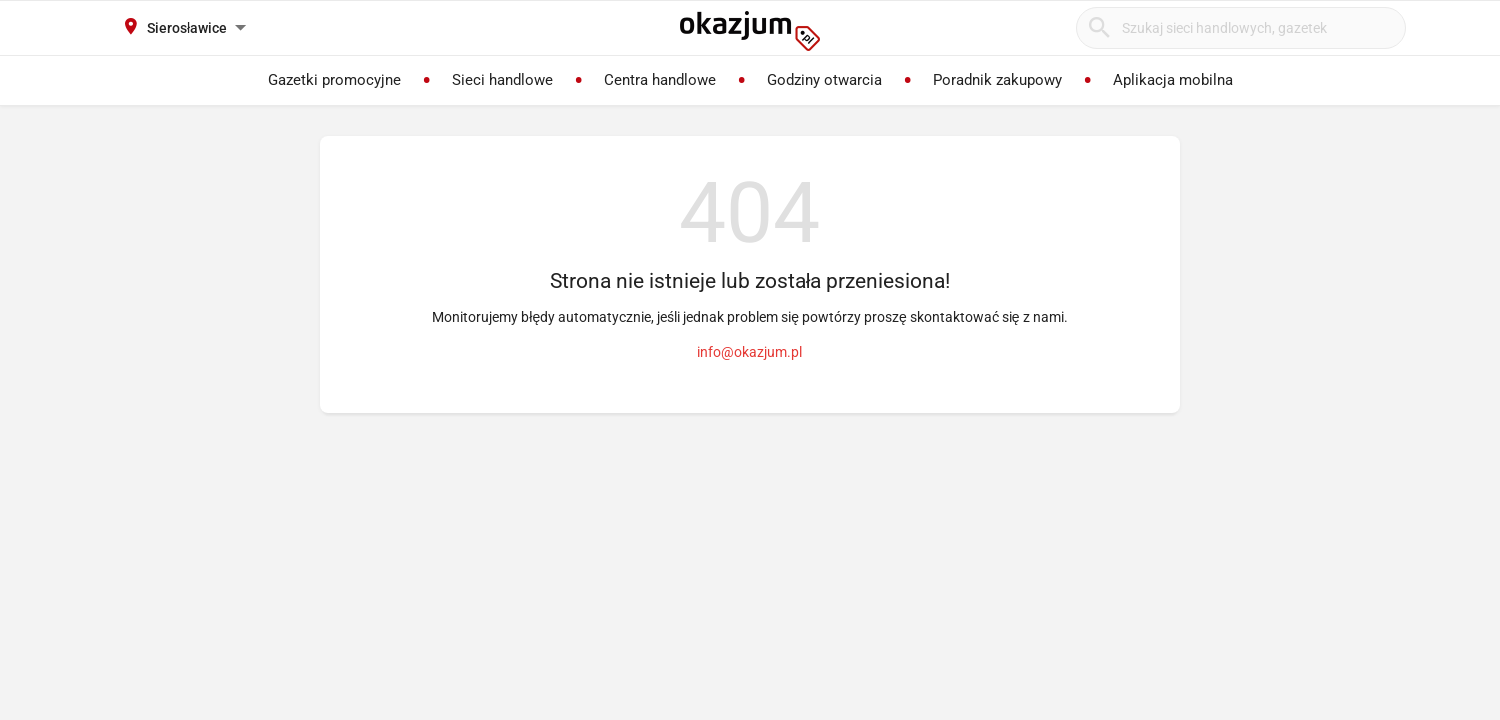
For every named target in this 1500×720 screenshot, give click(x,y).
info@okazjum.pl (749, 352)
